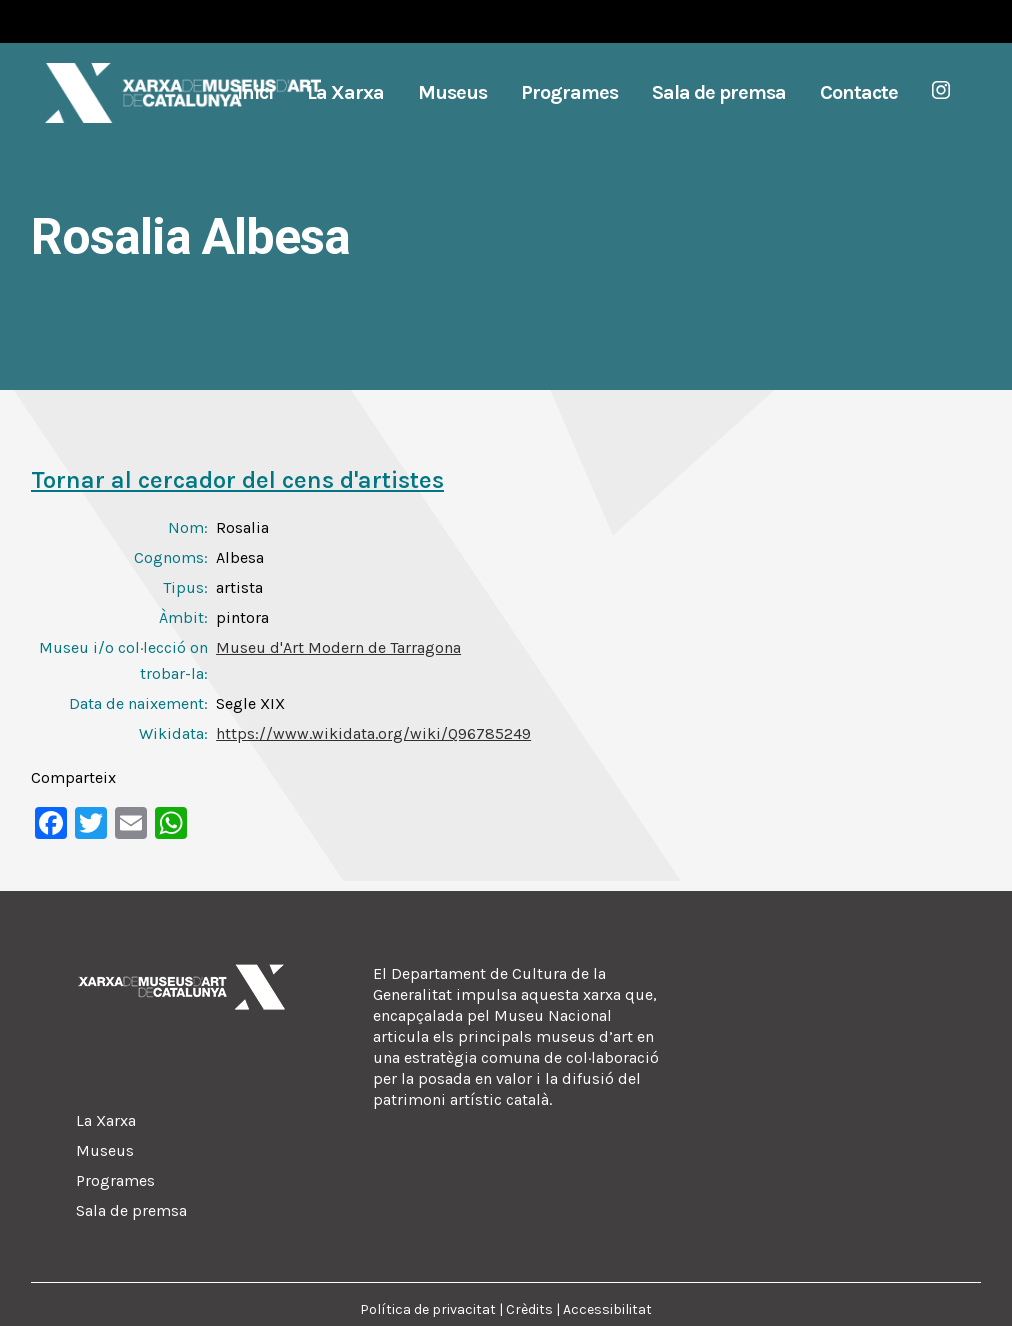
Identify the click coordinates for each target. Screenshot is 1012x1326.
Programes (115, 1180)
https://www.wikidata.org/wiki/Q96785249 (373, 733)
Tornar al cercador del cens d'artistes (237, 480)
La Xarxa (106, 1120)
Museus (105, 1150)
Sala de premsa (131, 1210)
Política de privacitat (428, 1309)
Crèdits (529, 1309)
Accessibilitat (607, 1309)
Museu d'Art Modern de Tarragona (338, 647)
